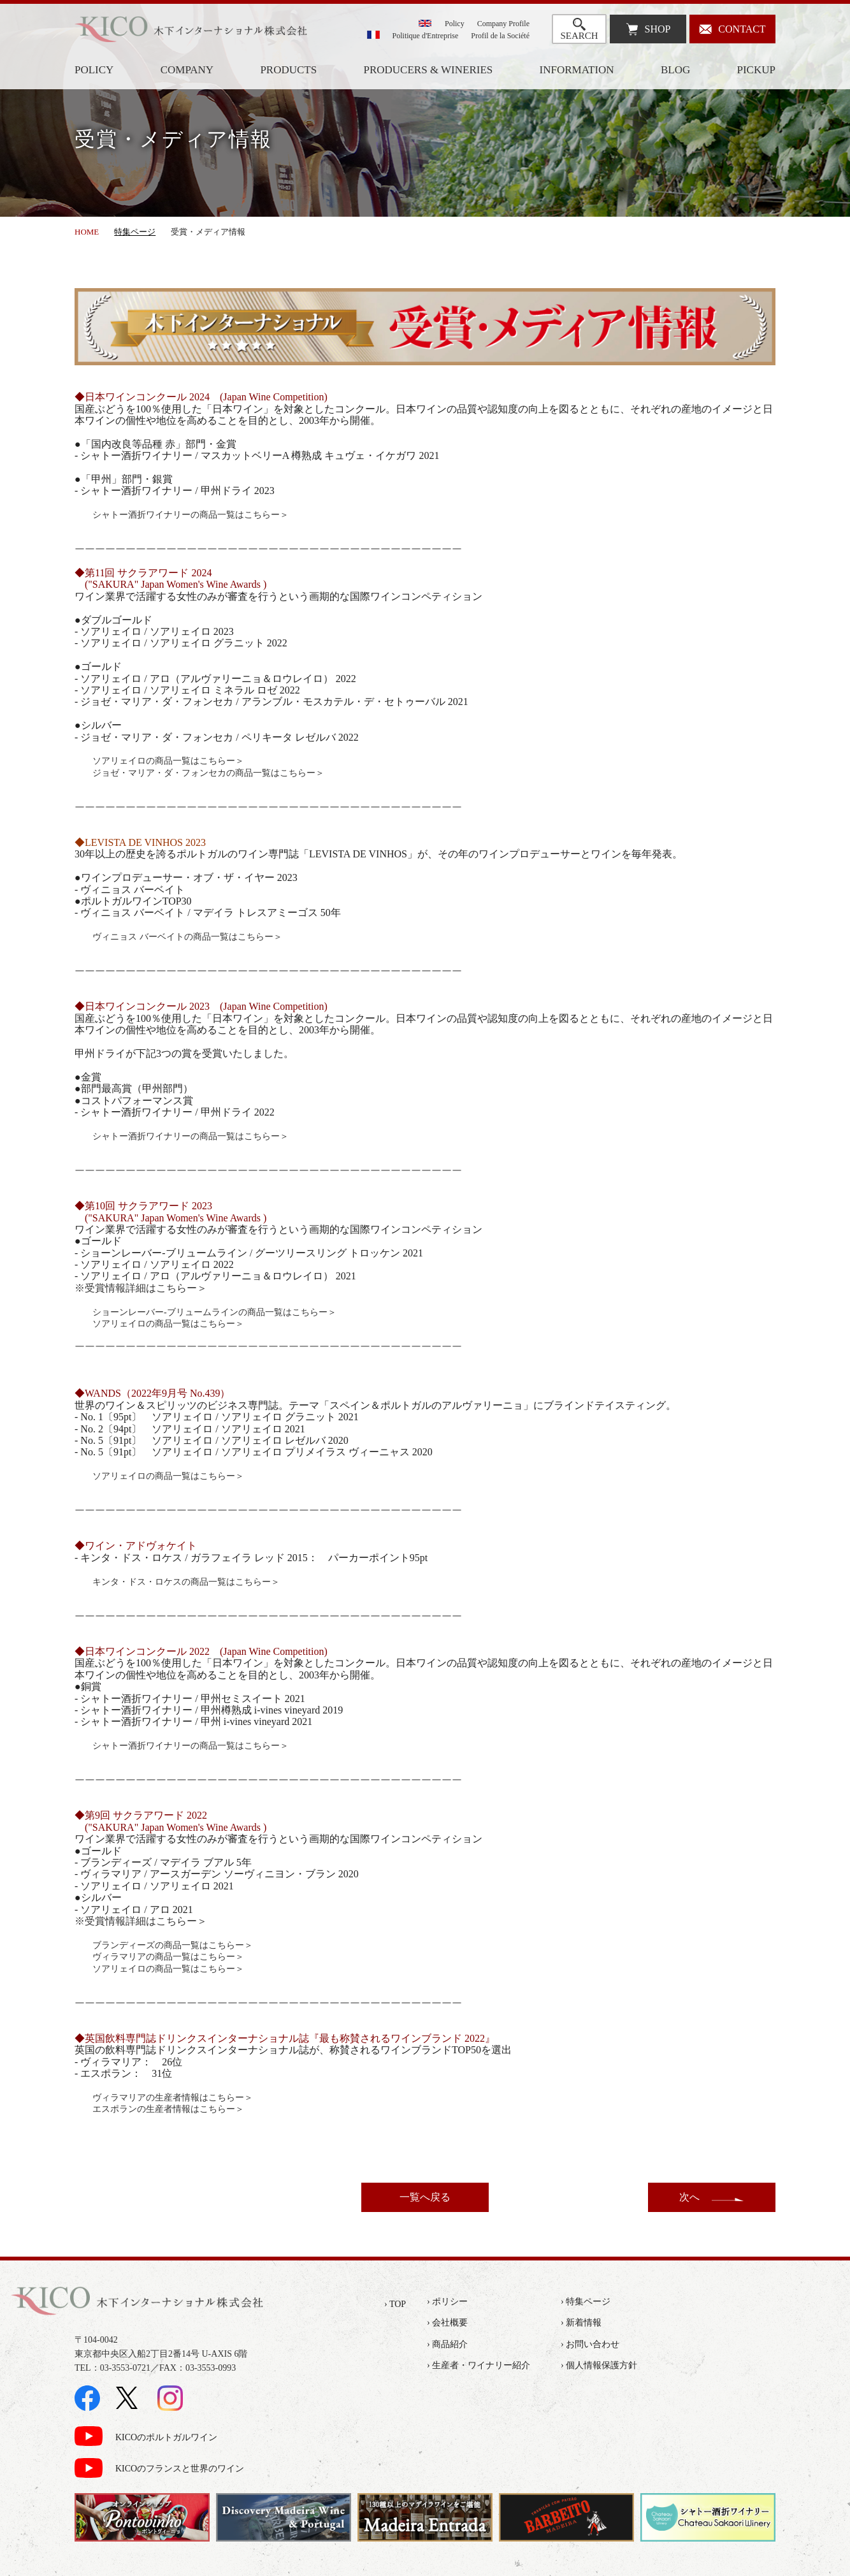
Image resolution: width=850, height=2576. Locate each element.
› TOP (395, 2304)
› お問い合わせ (590, 2344)
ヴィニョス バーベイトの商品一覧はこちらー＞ (187, 937)
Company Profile (503, 23)
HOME (87, 231)
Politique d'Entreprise (426, 35)
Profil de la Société (500, 35)
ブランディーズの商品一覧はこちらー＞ (172, 1945)
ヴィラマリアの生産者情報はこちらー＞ (172, 2097)
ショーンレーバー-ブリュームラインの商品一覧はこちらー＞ (214, 1312)
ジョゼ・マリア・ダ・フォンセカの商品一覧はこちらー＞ (208, 773)
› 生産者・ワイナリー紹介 (478, 2365)
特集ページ (134, 231)
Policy (455, 23)
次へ (689, 2197)
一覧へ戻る (425, 2197)
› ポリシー (447, 2301)
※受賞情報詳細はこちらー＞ (141, 1288)
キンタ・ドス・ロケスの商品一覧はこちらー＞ (186, 1582)
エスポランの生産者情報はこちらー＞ (168, 2109)
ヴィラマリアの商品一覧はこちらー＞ (168, 1956)
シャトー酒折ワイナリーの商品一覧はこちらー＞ (190, 515)
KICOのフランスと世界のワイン (179, 2468)
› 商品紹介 (447, 2344)
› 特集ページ (585, 2301)
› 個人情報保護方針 (599, 2365)
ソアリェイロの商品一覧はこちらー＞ (168, 761)
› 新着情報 (581, 2322)
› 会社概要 (447, 2322)
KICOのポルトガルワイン (166, 2437)
